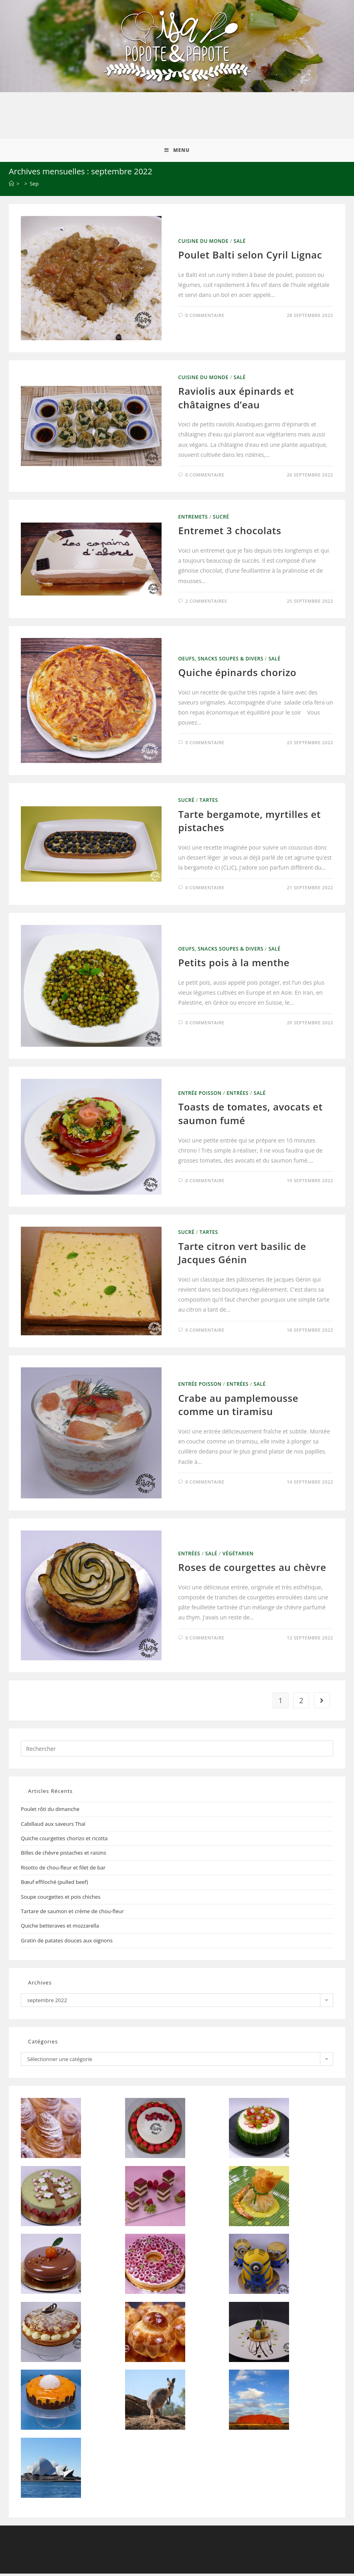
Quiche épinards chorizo (237, 674)
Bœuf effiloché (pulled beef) (54, 1884)
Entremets (193, 519)
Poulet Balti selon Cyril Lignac (250, 257)
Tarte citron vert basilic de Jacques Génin (242, 1255)
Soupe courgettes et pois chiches (61, 1898)
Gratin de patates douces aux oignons (67, 1942)
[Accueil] (11, 186)
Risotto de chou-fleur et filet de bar (63, 1869)
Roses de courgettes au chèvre (252, 1569)
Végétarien (238, 1555)
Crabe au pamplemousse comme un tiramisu (238, 1407)
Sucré (221, 519)
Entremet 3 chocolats (229, 532)
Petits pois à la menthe (234, 964)
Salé (240, 243)
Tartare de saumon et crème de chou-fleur (72, 1913)
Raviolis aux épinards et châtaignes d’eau (236, 400)
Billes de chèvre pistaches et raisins (63, 1855)
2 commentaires (206, 603)
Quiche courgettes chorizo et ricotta (64, 1840)
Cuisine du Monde (203, 243)
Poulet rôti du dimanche (50, 1811)
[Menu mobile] (177, 152)
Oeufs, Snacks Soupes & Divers (220, 660)
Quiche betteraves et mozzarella (60, 1928)
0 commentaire (205, 317)
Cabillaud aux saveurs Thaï (53, 1825)
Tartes (209, 802)
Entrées (238, 1095)
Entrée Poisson (200, 1095)
